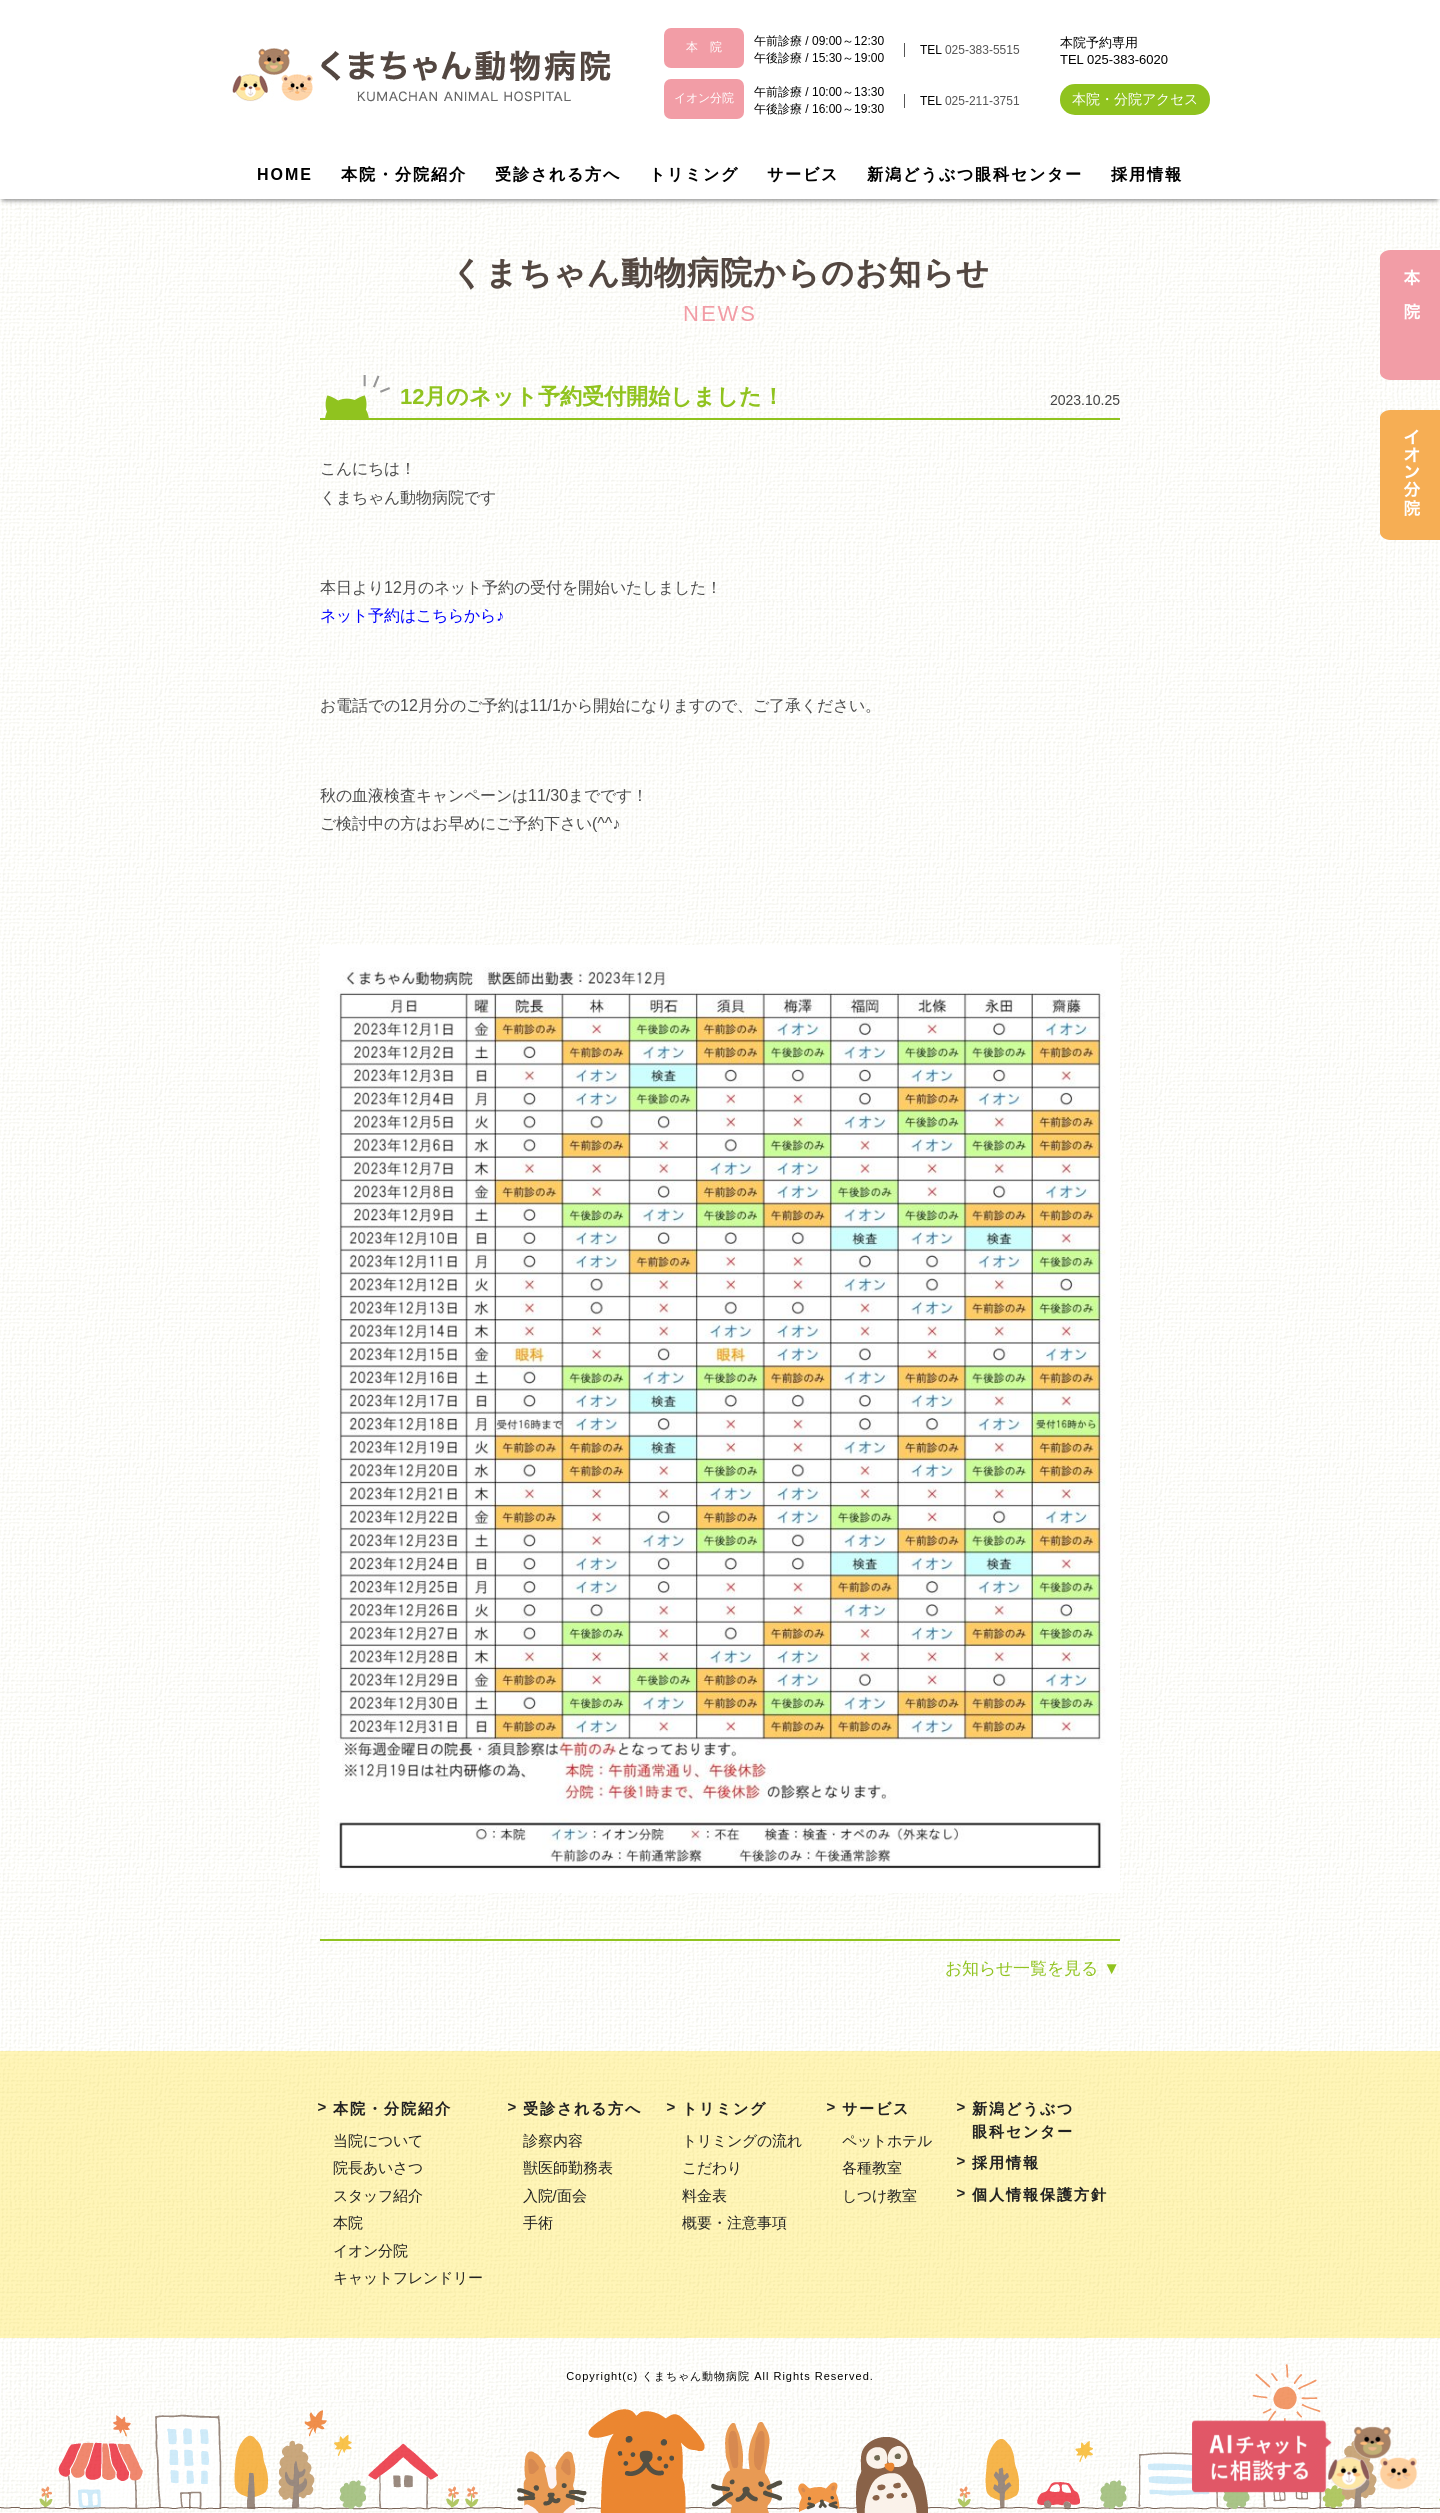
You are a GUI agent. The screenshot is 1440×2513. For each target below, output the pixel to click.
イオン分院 (370, 2250)
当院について (378, 2140)
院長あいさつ (378, 2167)
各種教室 (872, 2167)
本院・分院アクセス (1135, 99)
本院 (348, 2222)
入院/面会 (555, 2195)
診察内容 (553, 2140)
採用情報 (1147, 174)
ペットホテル (887, 2140)
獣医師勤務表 (568, 2167)
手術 (538, 2222)
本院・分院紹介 (404, 174)
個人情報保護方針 (1040, 2194)
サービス (803, 174)
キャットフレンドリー (408, 2277)
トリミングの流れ (742, 2140)
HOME (285, 174)
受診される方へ (558, 174)
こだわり (712, 2167)
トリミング (694, 174)
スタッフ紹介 (378, 2195)
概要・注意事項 (734, 2222)
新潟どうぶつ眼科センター (975, 174)
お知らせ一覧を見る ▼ (1032, 1968)
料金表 (704, 2195)
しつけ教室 (879, 2195)
